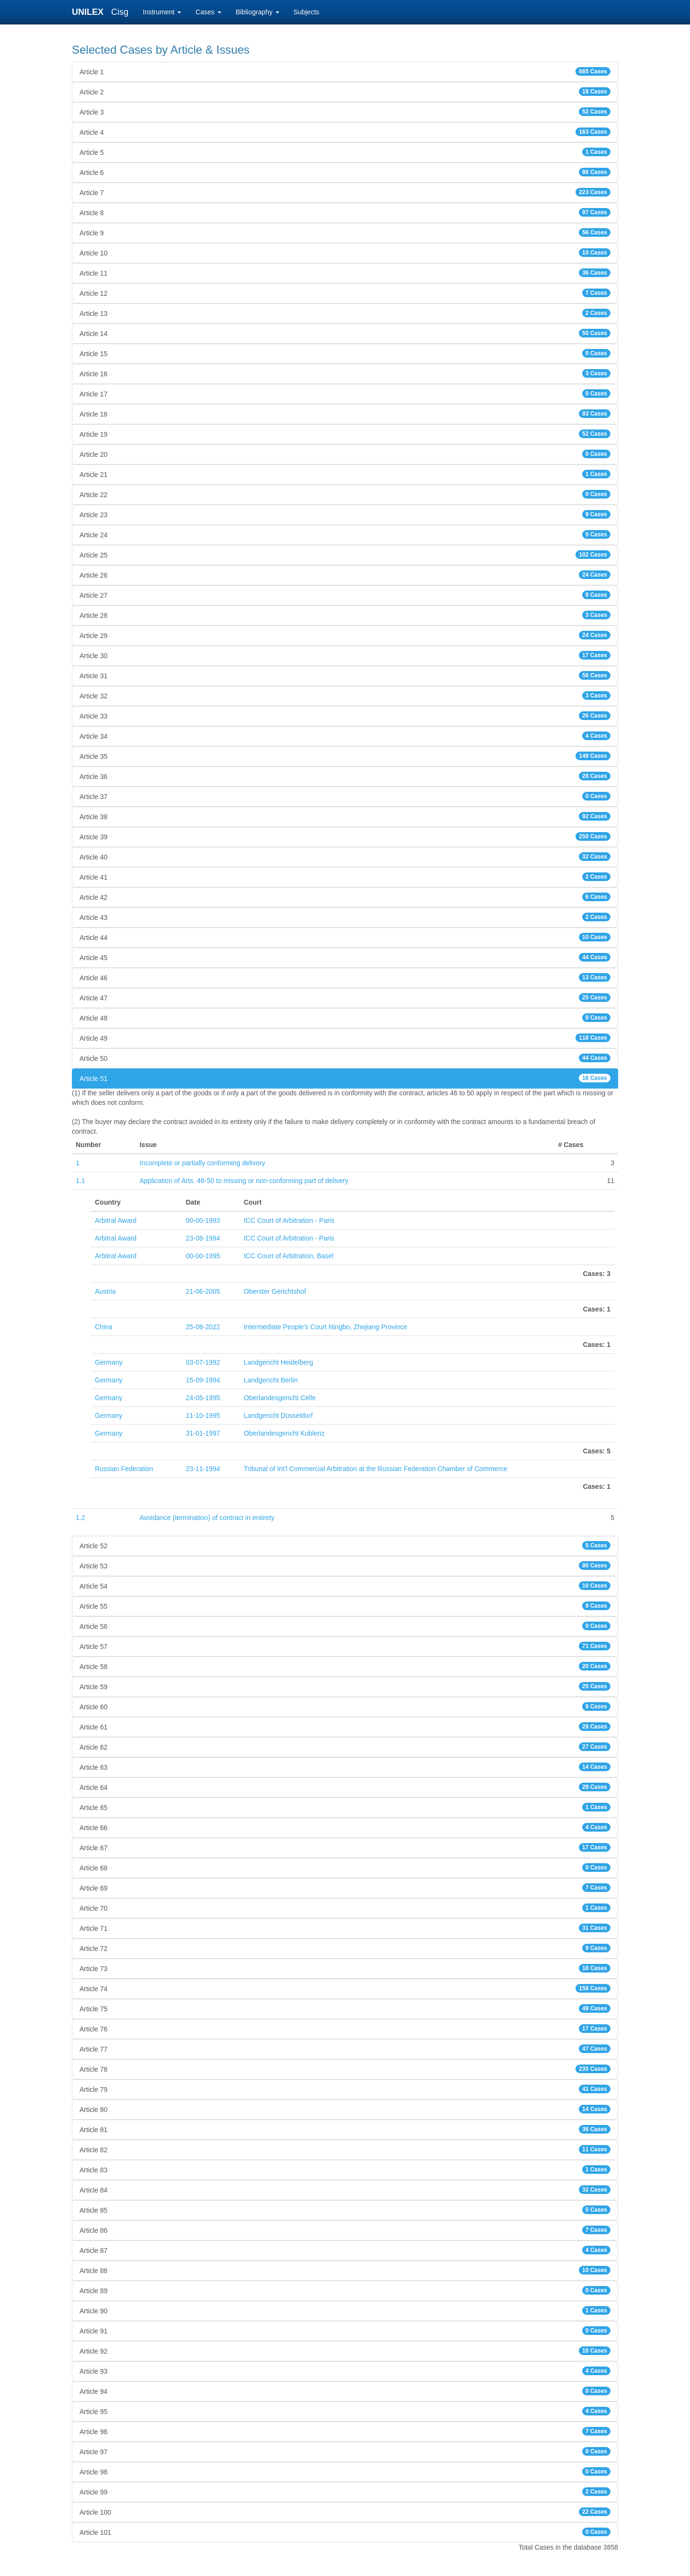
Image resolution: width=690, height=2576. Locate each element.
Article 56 (345, 1626)
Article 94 (345, 2391)
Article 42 (345, 897)
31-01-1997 (203, 1433)
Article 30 (345, 655)
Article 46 (345, 977)
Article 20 (345, 454)
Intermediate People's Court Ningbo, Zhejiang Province (325, 1327)
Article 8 (345, 212)
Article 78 (345, 2069)
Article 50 (345, 1058)
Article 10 (345, 252)
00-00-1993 (203, 1220)
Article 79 (345, 2089)
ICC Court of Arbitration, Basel (289, 1256)
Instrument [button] (162, 12)
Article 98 (345, 2471)
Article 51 (345, 1078)
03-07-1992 (203, 1362)
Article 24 (345, 534)
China (104, 1327)
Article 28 (345, 615)
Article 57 (345, 1646)
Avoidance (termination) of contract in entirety (206, 1517)
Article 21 (345, 474)
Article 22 (345, 494)
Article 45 (345, 957)
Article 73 (345, 1968)
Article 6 (345, 172)
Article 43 (345, 917)
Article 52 (345, 1545)
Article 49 (345, 1037)
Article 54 (345, 1585)
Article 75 (345, 2008)
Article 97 (345, 2451)
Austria (105, 1291)
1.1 (80, 1180)
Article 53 (345, 1565)
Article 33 (345, 715)
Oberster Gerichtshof (275, 1291)
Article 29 (345, 635)
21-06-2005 (203, 1291)
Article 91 (345, 2330)
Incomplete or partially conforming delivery (202, 1163)
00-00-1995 (203, 1256)
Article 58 (345, 1666)
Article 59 (345, 1686)
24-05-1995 (203, 1398)
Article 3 (345, 111)
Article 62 (345, 1746)
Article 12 (345, 293)
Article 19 (345, 433)
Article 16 (345, 373)
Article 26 (345, 574)
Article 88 (345, 2270)
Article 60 (345, 1706)
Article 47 (345, 997)
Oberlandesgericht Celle (280, 1398)
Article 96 (345, 2431)
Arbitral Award (116, 1220)
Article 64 (345, 1787)
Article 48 (345, 1017)
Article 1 (345, 71)
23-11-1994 (203, 1469)
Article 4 (345, 132)
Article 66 (345, 1827)
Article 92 (345, 2350)
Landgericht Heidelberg (278, 1362)
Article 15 (345, 353)
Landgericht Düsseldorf (278, 1415)
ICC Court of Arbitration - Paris (289, 1220)
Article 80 (345, 2109)
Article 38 (345, 816)
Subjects (307, 12)
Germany (109, 1362)
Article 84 (345, 2189)
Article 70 (345, 1907)
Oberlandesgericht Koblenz (284, 1433)
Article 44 (345, 937)
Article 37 (345, 796)
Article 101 (345, 2532)
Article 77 (345, 2048)
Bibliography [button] (257, 12)
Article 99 (345, 2491)
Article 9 (345, 232)
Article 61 (345, 1726)
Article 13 (345, 313)
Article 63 (345, 1767)
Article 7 (345, 192)
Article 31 (345, 675)
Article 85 (345, 2209)
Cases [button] (208, 12)
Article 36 (345, 776)
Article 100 (345, 2511)
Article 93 (345, 2371)
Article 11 (345, 272)
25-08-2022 (203, 1327)
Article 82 (345, 2149)
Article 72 (345, 1948)
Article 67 (345, 1847)
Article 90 (345, 2310)
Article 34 (345, 735)
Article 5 (345, 152)
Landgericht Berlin (271, 1380)
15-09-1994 (203, 1380)
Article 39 (345, 836)
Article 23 (345, 514)
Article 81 (345, 2129)
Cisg (119, 12)
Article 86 (345, 2230)
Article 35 (345, 756)
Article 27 (345, 595)
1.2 (80, 1517)
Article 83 (345, 2169)
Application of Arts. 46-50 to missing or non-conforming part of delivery (243, 1180)
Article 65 (345, 1807)
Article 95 (345, 2411)
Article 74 (345, 1988)
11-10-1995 (203, 1415)
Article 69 (345, 1887)
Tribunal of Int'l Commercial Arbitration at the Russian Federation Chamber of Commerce (375, 1469)
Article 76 (345, 2028)
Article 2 (345, 91)
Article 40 (345, 856)
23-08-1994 (203, 1238)
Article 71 (345, 1928)
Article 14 (345, 333)
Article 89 (345, 2290)
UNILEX (90, 12)
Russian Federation (124, 1469)
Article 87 (345, 2250)
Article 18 (345, 413)
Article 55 (345, 1605)
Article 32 (345, 695)
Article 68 (345, 1867)
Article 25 (345, 554)
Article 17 (345, 393)
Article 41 (345, 876)
